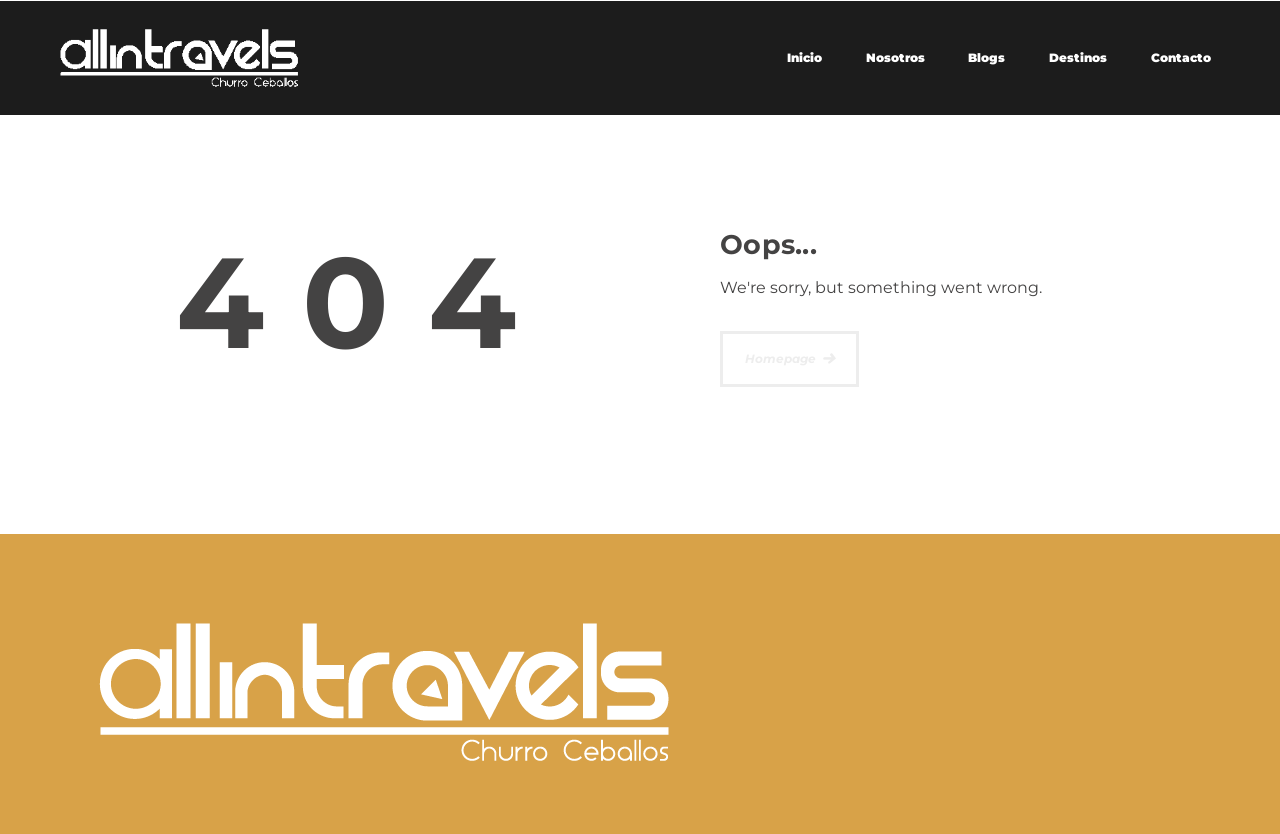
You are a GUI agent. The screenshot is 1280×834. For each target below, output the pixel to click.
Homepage (780, 358)
